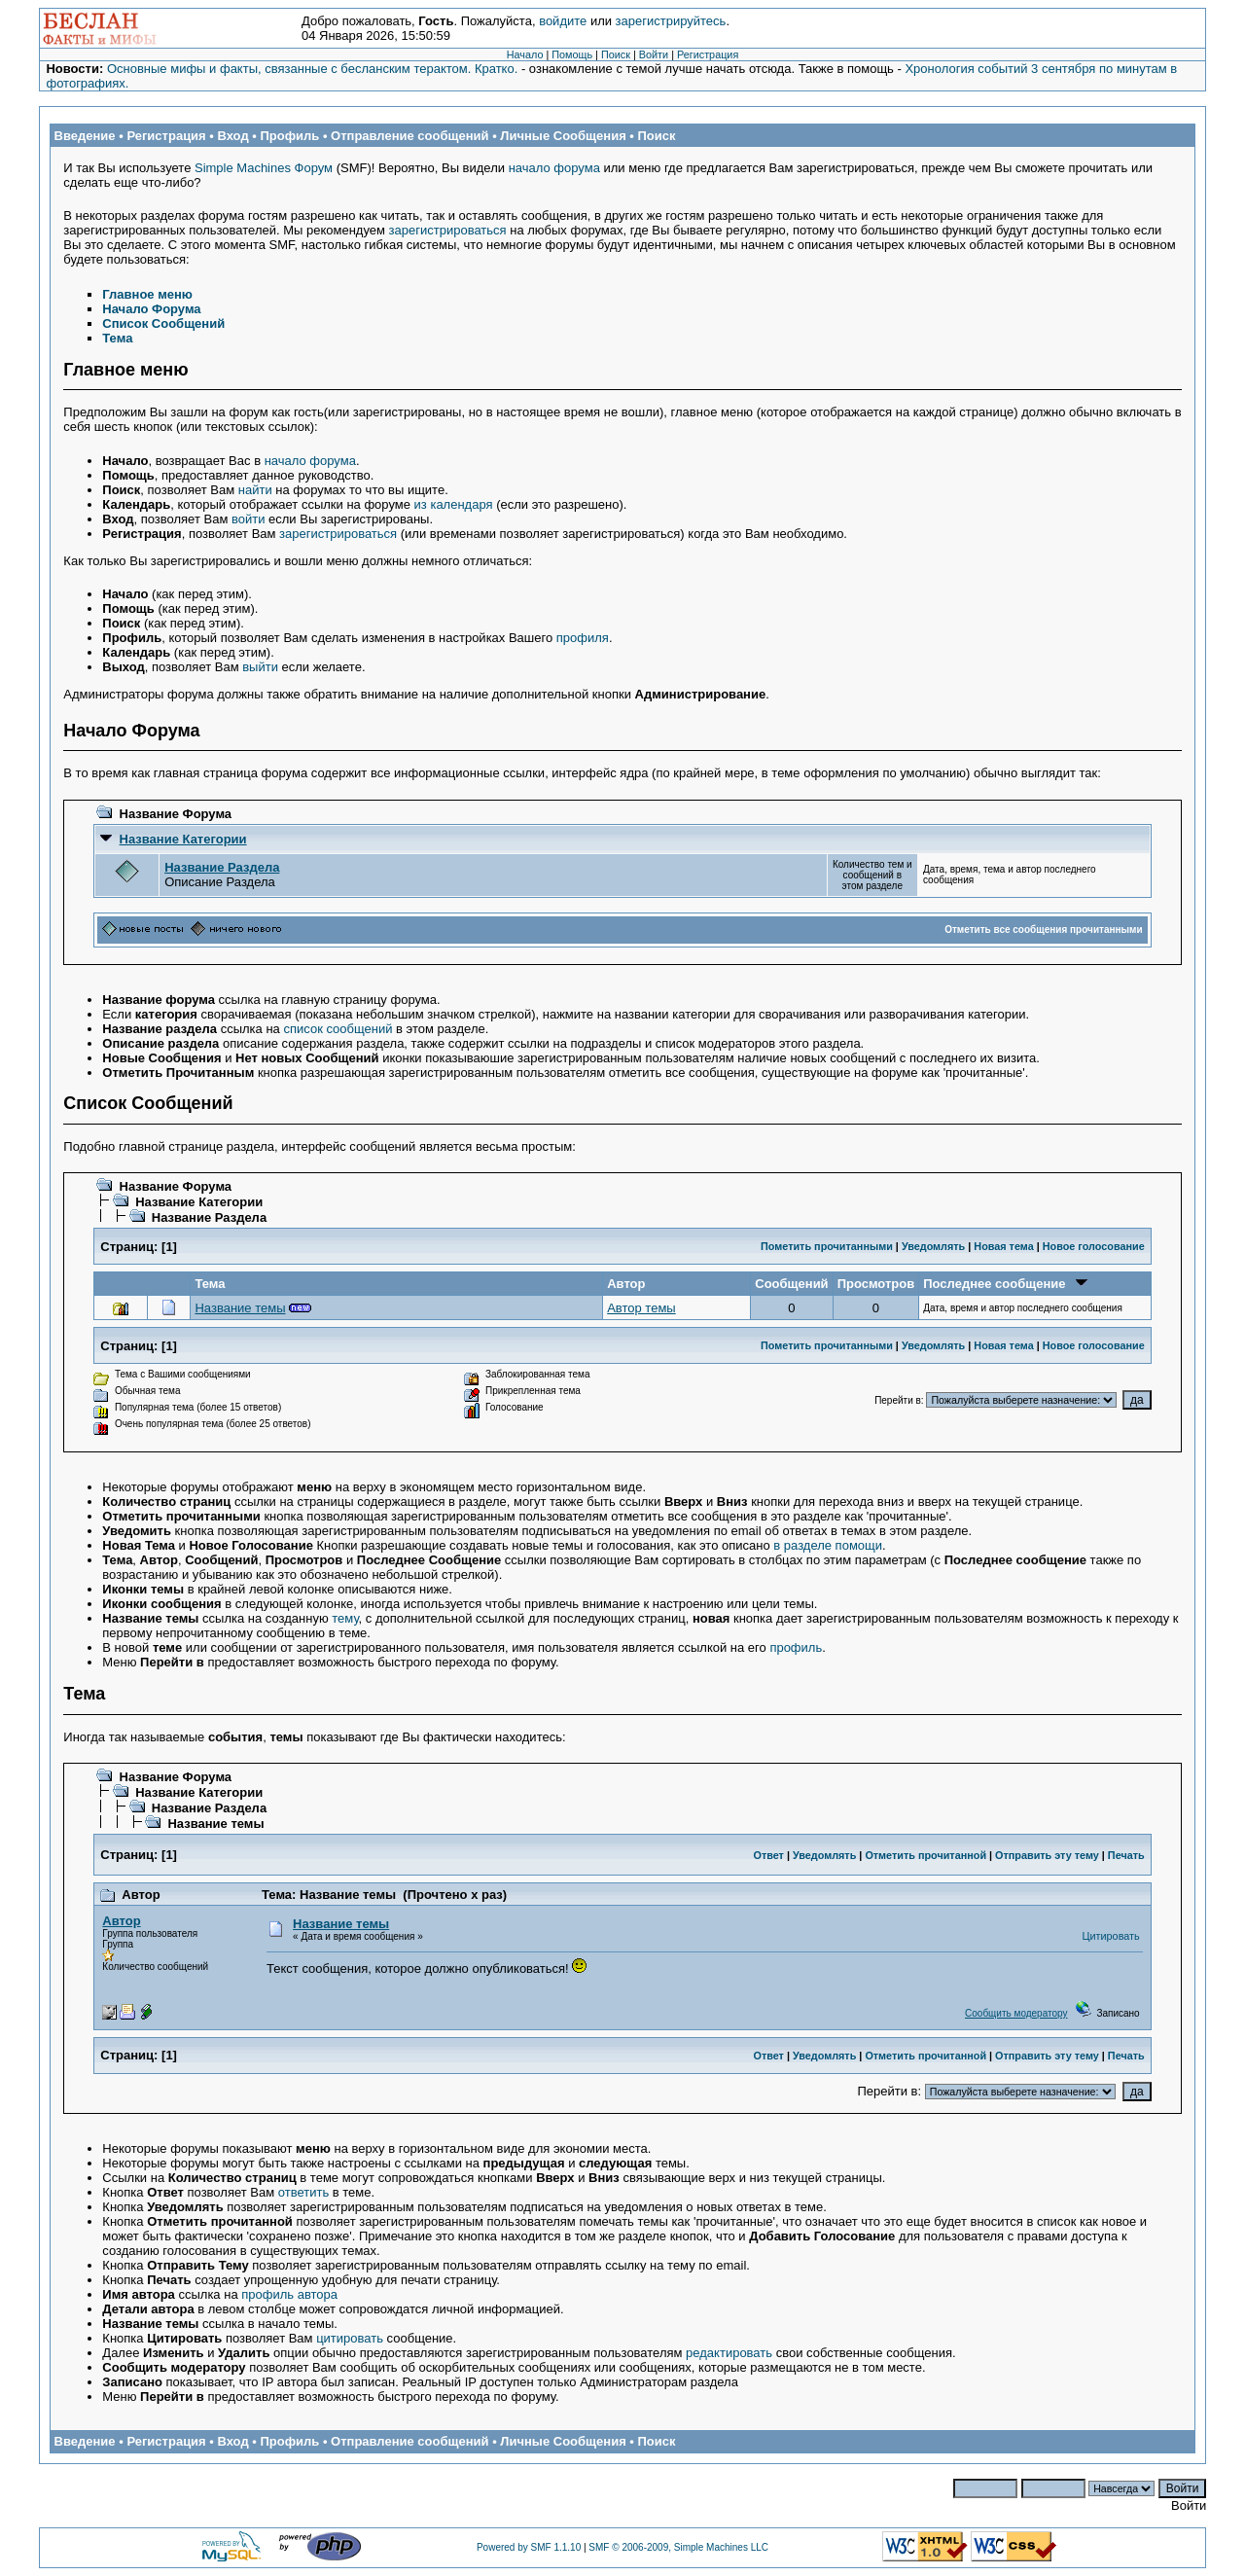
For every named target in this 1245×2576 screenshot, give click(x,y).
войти (248, 519)
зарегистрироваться (448, 230)
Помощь (571, 54)
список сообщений (337, 1028)
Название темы (240, 1308)
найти (255, 490)
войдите (563, 21)
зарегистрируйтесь (671, 21)
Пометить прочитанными (827, 1246)
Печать (1126, 1855)
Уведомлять (933, 1246)
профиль (795, 1647)
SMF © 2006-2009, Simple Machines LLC (678, 2547)
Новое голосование (1094, 1246)
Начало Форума (151, 309)
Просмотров (876, 1283)
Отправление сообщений (410, 135)
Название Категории (183, 839)
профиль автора (289, 2294)
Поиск (615, 54)
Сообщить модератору (1016, 2013)
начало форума (554, 168)
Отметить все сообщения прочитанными (1043, 929)
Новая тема (1003, 1246)
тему (345, 1618)
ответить (303, 2192)
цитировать (349, 2338)
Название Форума (176, 813)
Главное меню (147, 294)
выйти (260, 667)
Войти (653, 54)
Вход (232, 135)
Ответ (768, 1855)
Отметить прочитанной (925, 1855)
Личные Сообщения (562, 135)
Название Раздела (221, 867)
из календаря (453, 504)
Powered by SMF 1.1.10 (529, 2547)
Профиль (289, 135)
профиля (582, 637)
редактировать (729, 2352)
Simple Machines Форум (264, 168)
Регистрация (707, 54)
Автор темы (641, 1308)
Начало (525, 54)
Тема (117, 338)
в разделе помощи (827, 1545)
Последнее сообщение (1005, 1283)
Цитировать (1111, 1936)
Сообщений (791, 1283)
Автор (626, 1283)
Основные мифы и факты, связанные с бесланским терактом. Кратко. (312, 68)
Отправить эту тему (1047, 1855)
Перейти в (897, 1400)
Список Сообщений (163, 323)
